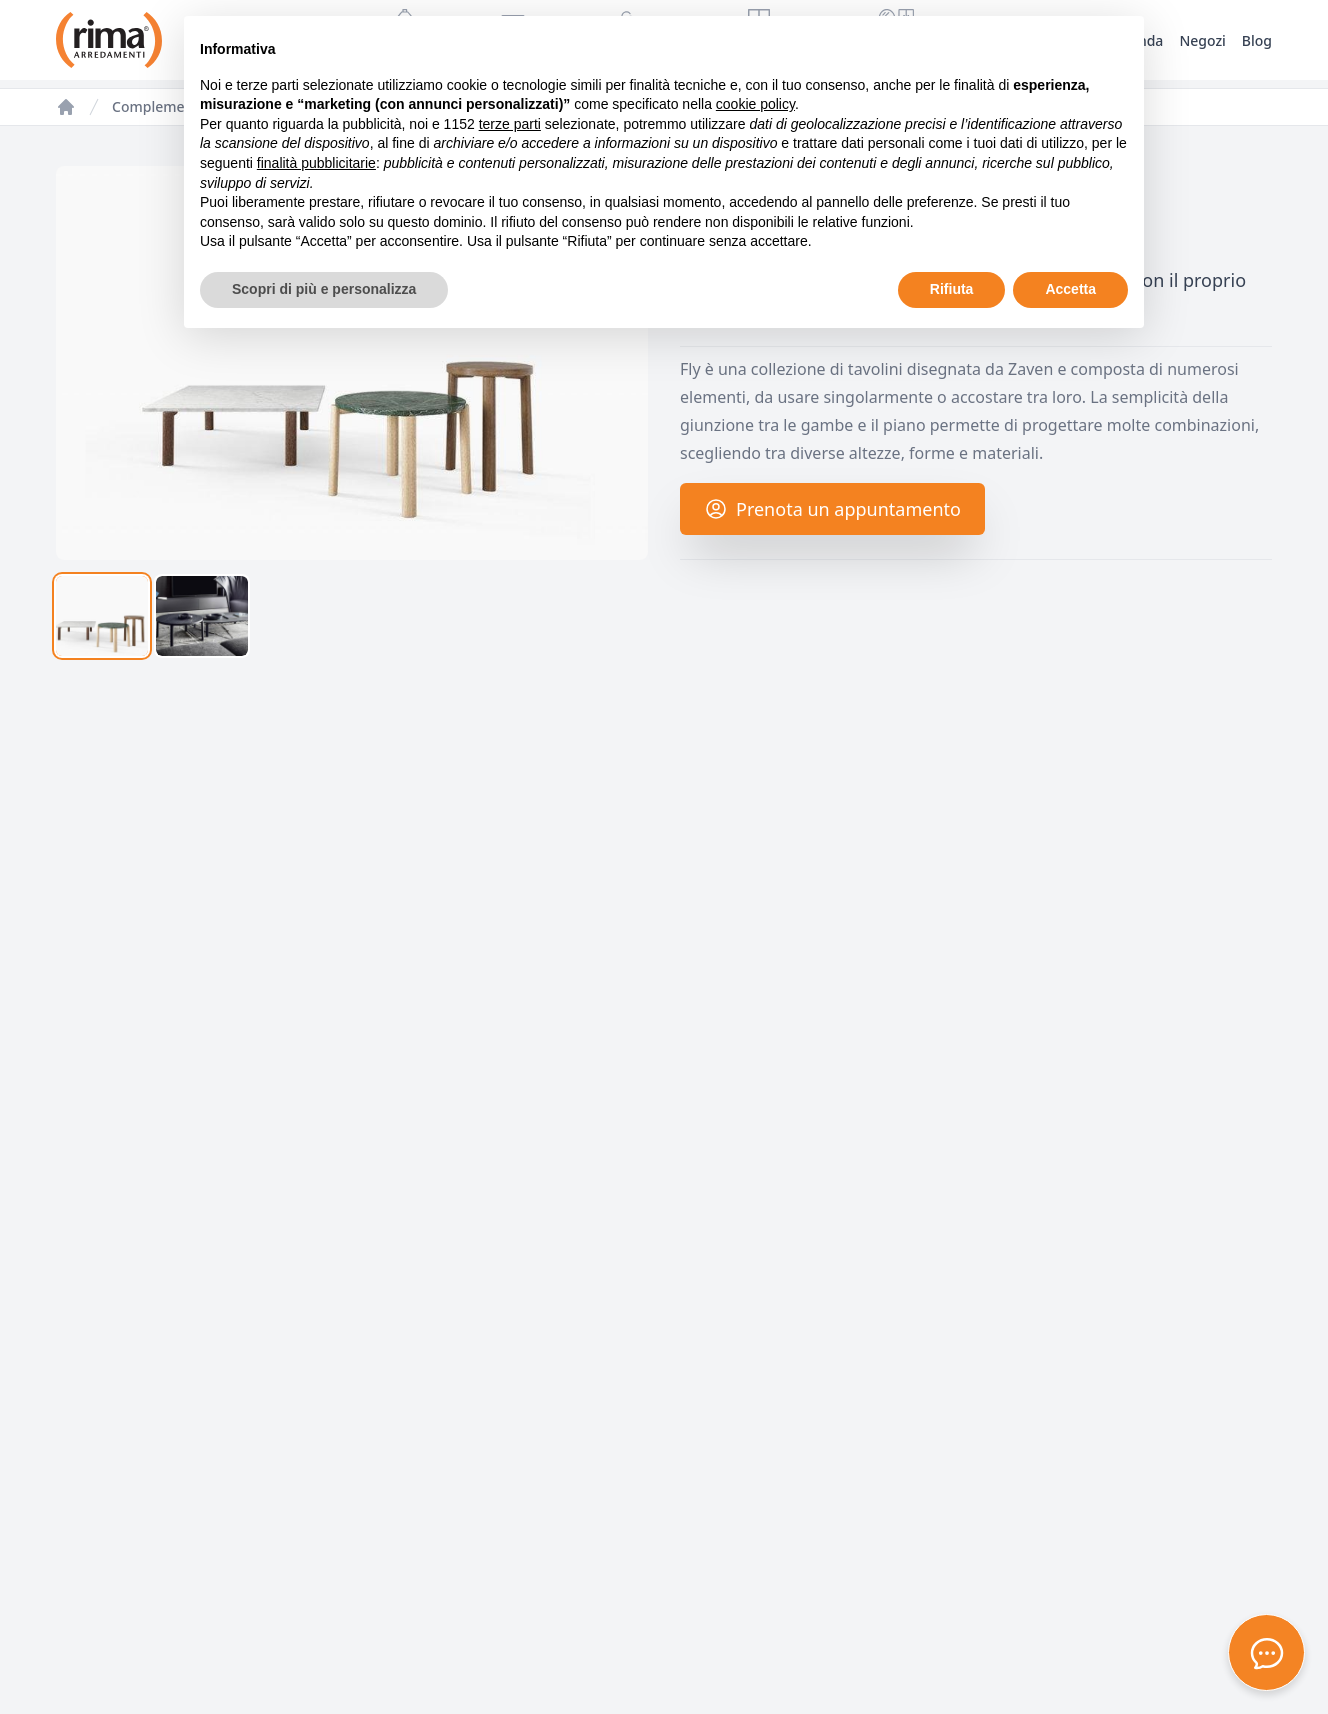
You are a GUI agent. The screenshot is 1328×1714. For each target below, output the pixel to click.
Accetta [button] (1070, 289)
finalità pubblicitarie (316, 163)
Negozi (1202, 40)
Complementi (157, 106)
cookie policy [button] (755, 104)
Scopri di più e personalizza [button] (324, 289)
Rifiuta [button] (952, 289)
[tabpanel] (352, 363)
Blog (1257, 40)
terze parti (510, 124)
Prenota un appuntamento (832, 509)
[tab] (102, 616)
